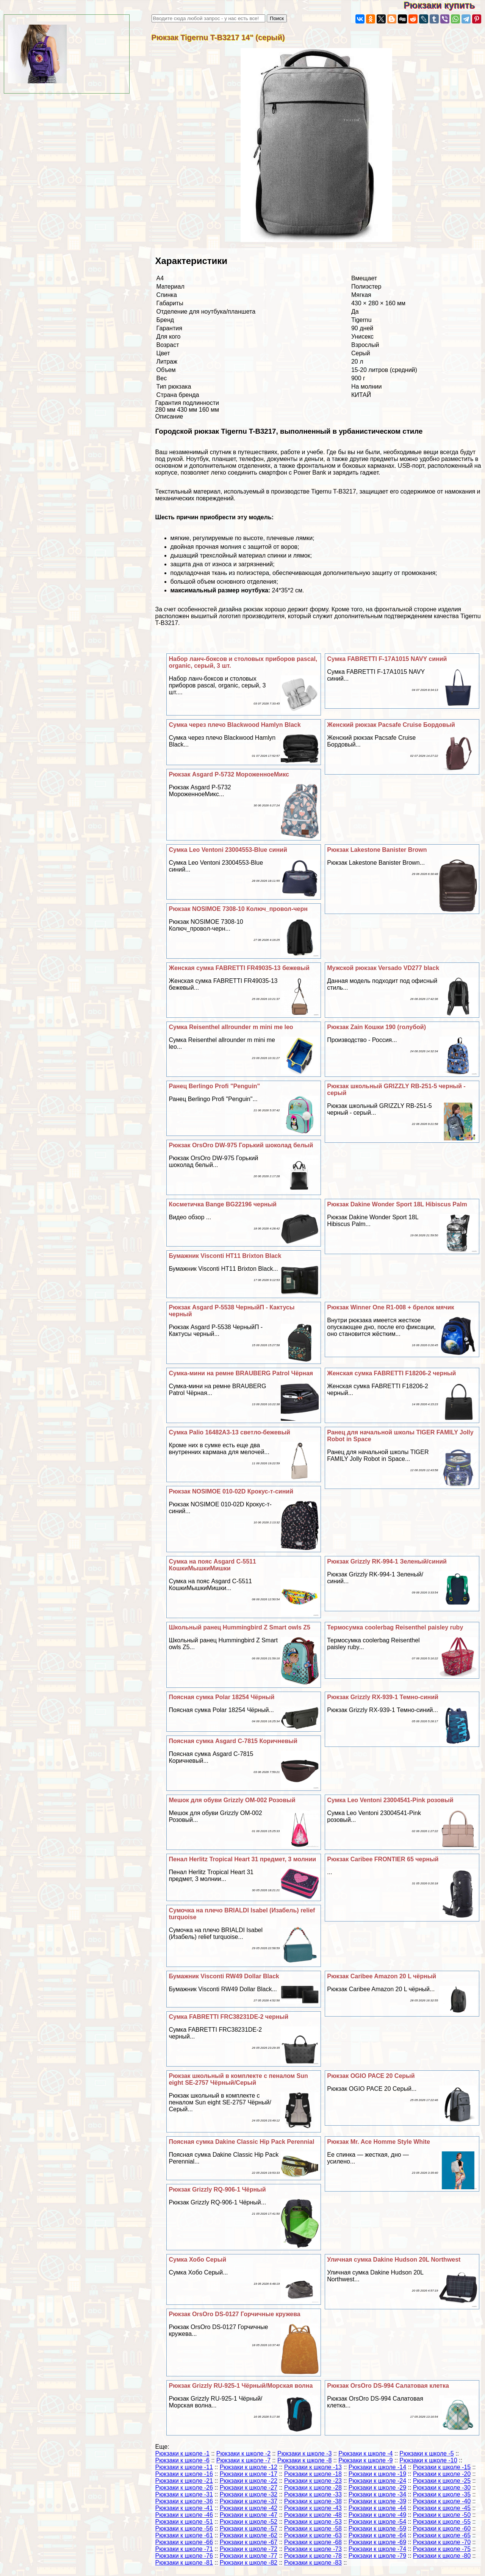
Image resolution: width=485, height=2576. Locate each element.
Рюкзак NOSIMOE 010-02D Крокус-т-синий (231, 1491)
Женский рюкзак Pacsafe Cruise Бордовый (391, 725)
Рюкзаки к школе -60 (442, 2528)
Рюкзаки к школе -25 (442, 2481)
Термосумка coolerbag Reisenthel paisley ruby (395, 1627)
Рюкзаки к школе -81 (184, 2562)
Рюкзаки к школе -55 (442, 2521)
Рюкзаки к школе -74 (377, 2549)
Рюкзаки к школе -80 (442, 2556)
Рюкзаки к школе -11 (184, 2467)
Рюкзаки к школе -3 (304, 2453)
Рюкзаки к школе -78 (313, 2556)
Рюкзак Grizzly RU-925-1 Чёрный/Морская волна (241, 2385)
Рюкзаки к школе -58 (313, 2528)
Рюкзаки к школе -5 (426, 2453)
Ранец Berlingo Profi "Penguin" (214, 1086)
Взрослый (365, 345)
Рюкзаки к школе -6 (182, 2460)
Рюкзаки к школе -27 (248, 2487)
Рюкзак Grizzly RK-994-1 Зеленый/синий (387, 1561)
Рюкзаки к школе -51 (184, 2521)
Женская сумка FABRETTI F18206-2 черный (391, 1373)
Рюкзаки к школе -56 (184, 2528)
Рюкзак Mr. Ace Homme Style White (378, 2142)
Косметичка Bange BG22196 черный (222, 1204)
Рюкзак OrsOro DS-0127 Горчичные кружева (234, 2314)
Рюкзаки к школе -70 (442, 2542)
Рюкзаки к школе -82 (248, 2562)
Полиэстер (366, 286)
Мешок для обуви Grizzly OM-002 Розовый (232, 1800)
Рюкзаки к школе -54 (377, 2521)
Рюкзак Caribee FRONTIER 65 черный (382, 1859)
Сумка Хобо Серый (197, 2259)
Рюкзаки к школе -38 (313, 2501)
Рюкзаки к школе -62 (248, 2535)
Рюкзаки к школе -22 (248, 2481)
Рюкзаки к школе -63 (313, 2535)
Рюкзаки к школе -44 (377, 2508)
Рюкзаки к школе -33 (313, 2494)
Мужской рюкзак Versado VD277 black (383, 968)
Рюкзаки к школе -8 (304, 2460)
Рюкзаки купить (444, 5)
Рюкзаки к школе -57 (248, 2528)
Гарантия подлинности (187, 403)
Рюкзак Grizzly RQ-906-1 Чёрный (217, 2189)
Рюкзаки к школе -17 (248, 2474)
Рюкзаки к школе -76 (184, 2556)
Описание (169, 416)
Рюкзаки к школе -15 (442, 2467)
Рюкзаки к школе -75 (442, 2549)
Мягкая (361, 295)
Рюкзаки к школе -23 (313, 2481)
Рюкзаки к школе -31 (184, 2494)
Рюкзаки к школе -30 (442, 2487)
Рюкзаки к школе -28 (313, 2487)
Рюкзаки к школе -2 (243, 2453)
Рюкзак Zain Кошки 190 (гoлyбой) (376, 1027)
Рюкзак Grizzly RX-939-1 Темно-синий (382, 1697)
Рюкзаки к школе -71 (184, 2549)
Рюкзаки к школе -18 (313, 2474)
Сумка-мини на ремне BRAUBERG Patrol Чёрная (241, 1373)
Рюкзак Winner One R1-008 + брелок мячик (390, 1307)
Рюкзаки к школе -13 (313, 2467)
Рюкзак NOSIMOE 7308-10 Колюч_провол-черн (238, 909)
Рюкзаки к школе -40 (442, 2501)
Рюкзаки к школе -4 (365, 2453)
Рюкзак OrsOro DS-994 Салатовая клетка (388, 2385)
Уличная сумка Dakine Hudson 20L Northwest (393, 2259)
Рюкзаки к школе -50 (442, 2515)
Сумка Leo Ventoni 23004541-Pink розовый (390, 1800)
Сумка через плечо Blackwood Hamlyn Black (234, 725)
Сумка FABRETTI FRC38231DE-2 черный (228, 2017)
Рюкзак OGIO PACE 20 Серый (371, 2076)
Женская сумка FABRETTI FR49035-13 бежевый (239, 968)
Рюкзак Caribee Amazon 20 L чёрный (381, 1976)
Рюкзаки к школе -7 (243, 2460)
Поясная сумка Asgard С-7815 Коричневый (233, 1741)
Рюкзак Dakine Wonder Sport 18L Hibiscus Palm (397, 1204)
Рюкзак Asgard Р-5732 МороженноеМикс (229, 774)
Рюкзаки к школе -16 (184, 2474)
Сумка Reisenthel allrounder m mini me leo (231, 1027)
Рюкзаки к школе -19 (377, 2474)
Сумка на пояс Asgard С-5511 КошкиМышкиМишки (212, 1565)
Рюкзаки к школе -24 (377, 2481)
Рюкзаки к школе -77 (248, 2556)
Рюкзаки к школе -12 (248, 2467)
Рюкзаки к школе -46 (184, 2515)
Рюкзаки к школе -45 (442, 2508)
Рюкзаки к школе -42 (248, 2508)
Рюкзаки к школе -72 (248, 2549)
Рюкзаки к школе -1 (182, 2453)
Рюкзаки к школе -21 (184, 2481)
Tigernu (361, 320)
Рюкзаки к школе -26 (184, 2487)
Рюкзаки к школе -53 (313, 2521)
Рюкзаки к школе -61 (184, 2535)
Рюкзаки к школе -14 (377, 2467)
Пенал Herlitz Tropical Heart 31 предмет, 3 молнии (242, 1859)
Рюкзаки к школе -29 (377, 2487)
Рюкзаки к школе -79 (377, 2556)
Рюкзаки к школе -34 (377, 2494)
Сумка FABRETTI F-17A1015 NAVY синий (387, 659)
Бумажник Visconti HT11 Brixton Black (225, 1256)
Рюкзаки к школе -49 (377, 2515)
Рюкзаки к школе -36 (184, 2501)
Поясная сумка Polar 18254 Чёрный (221, 1697)
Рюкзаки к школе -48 (313, 2515)
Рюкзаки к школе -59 (377, 2528)
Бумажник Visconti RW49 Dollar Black (224, 1976)
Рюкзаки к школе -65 (442, 2535)
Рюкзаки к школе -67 (248, 2542)
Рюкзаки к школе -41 (184, 2508)
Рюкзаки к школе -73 (313, 2549)
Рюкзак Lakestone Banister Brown (377, 850)
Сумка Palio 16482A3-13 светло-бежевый (229, 1432)
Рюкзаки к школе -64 (377, 2535)
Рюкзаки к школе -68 (313, 2542)
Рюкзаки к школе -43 (313, 2508)
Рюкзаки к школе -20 (442, 2474)
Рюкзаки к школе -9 (365, 2460)
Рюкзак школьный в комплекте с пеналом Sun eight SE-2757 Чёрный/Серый (238, 2079)
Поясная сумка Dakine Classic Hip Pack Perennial (241, 2142)
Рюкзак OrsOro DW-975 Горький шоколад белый (241, 1145)
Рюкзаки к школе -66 (184, 2542)
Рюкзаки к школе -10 (428, 2460)
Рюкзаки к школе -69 (377, 2542)
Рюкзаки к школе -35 (442, 2494)
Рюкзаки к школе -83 (313, 2562)
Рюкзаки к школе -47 (248, 2515)
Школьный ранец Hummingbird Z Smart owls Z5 (239, 1627)
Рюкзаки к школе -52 (248, 2521)
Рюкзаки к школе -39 (377, 2501)
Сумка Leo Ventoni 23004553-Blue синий (228, 850)
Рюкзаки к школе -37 (248, 2501)
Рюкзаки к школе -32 (248, 2494)
